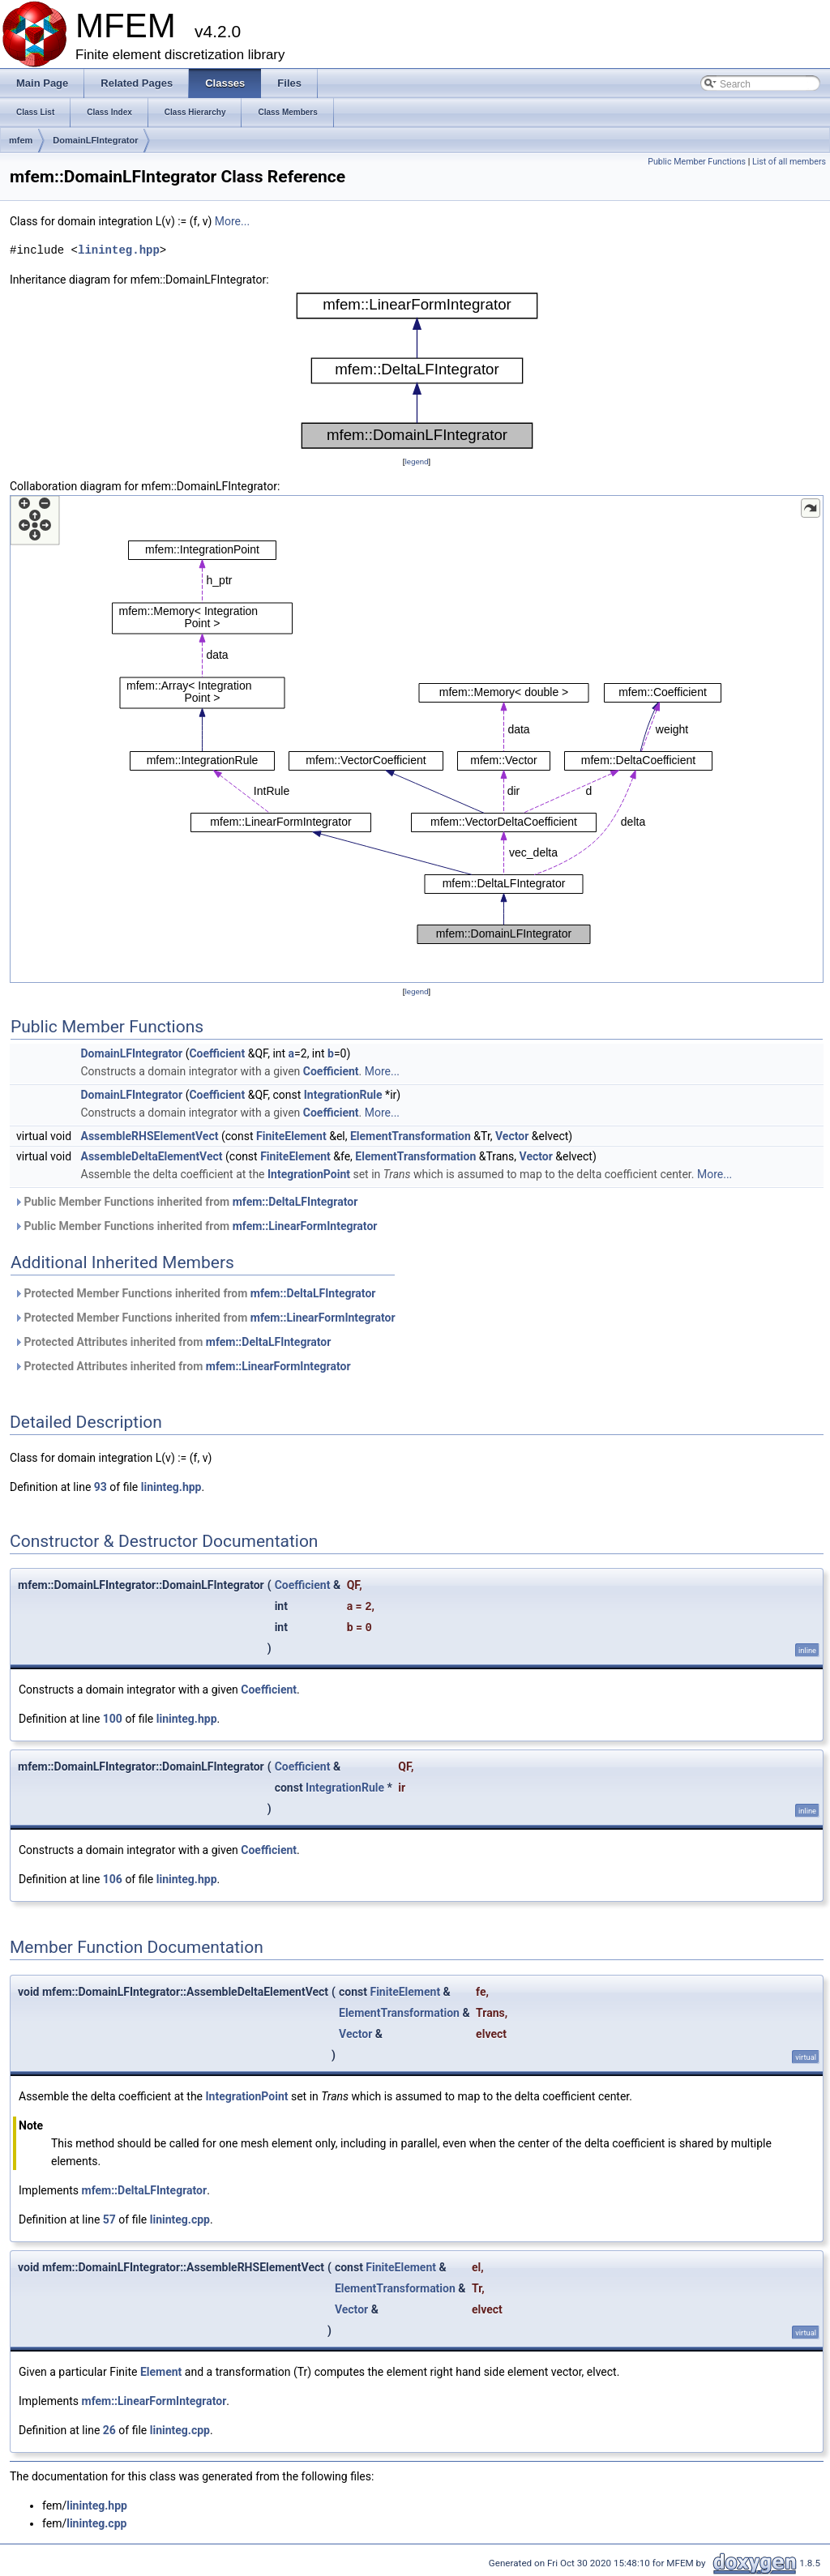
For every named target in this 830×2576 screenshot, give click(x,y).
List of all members (789, 161)
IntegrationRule (343, 1094)
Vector (511, 1136)
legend (416, 461)
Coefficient (217, 1053)
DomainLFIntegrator (95, 140)
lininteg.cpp (180, 2219)
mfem (20, 140)
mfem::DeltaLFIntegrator (295, 1201)
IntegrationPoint (308, 1174)
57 (109, 2219)
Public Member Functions (697, 161)
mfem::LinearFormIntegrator (305, 1226)
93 (100, 1486)
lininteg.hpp (119, 250)
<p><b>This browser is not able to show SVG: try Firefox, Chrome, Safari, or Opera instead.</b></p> (417, 370)
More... (232, 221)
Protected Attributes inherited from (172, 1341)
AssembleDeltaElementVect (152, 1156)
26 (109, 2430)
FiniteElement (291, 1136)
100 (112, 1718)
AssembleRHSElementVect (150, 1136)
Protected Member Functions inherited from (194, 1293)
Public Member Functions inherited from (185, 1201)
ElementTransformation (410, 1136)
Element (161, 2371)
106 (112, 1879)
